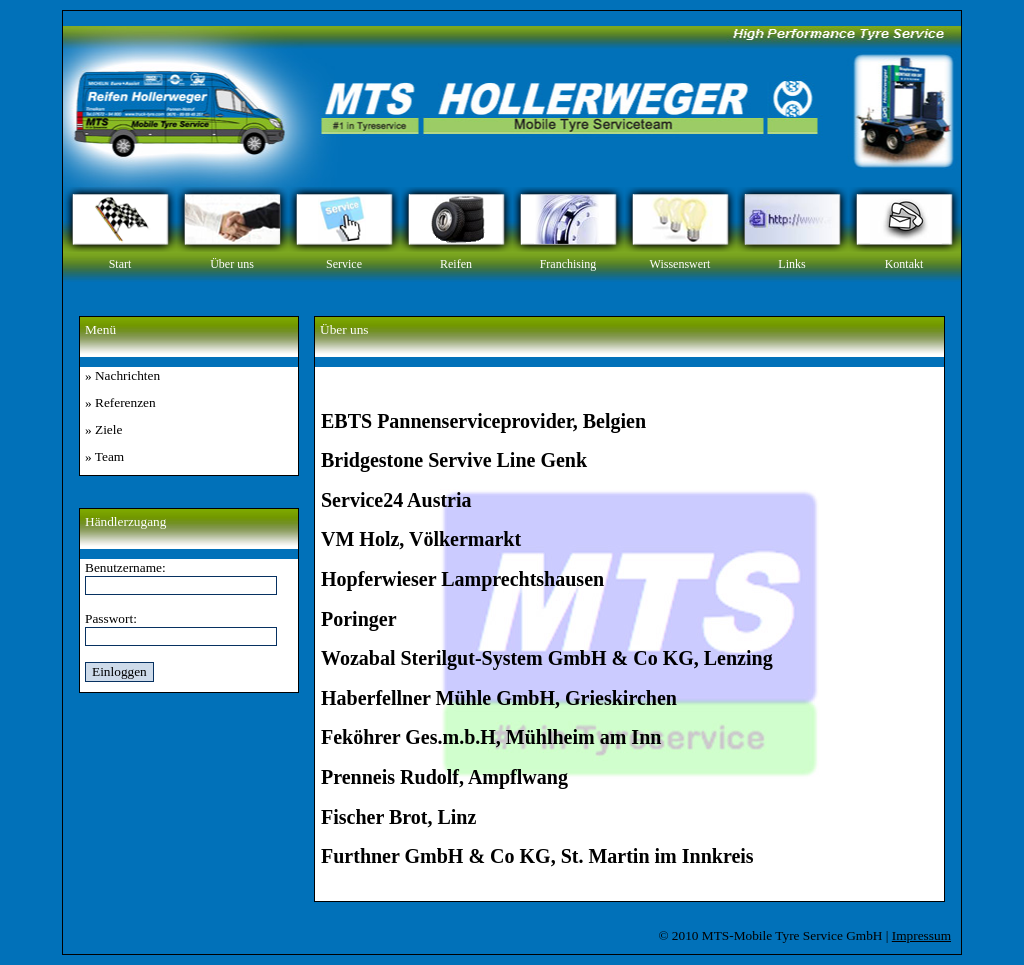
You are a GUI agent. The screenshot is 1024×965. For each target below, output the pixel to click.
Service (344, 264)
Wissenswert (680, 264)
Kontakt (904, 264)
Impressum (921, 935)
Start (120, 264)
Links (791, 264)
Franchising (568, 264)
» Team (104, 456)
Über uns (232, 264)
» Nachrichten (122, 375)
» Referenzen (120, 402)
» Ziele (103, 429)
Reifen (456, 264)
